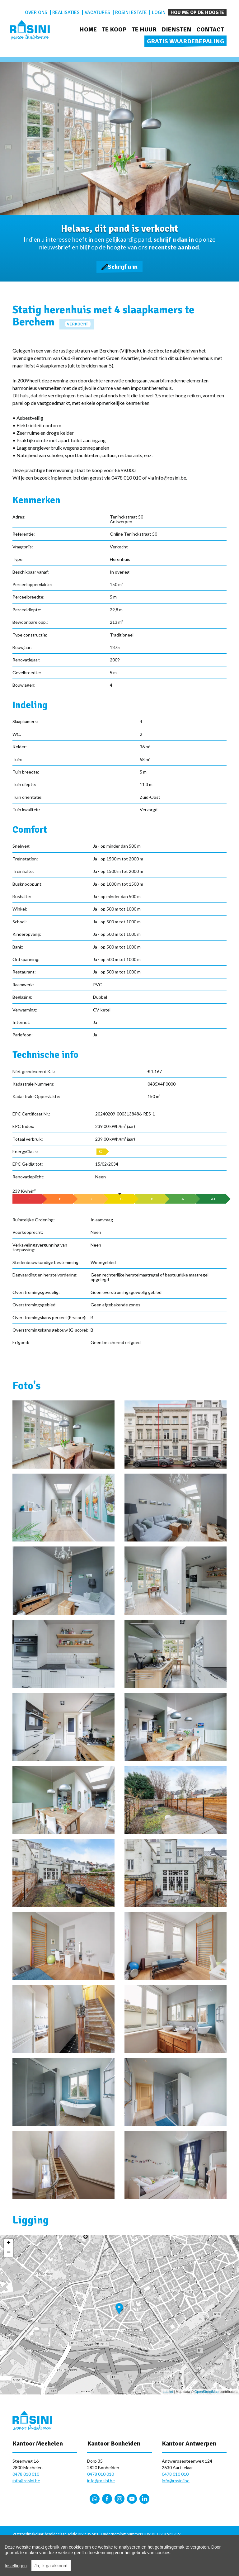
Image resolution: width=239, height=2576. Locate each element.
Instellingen (16, 2565)
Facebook (107, 2499)
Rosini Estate (131, 12)
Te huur (144, 29)
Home (88, 29)
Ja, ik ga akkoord (51, 2565)
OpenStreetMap (206, 2392)
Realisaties (66, 12)
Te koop (114, 29)
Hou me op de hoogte (197, 12)
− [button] (9, 2252)
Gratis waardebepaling (185, 41)
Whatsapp (95, 2499)
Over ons (36, 12)
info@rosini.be (26, 2480)
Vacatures (97, 12)
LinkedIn (144, 2499)
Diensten (176, 29)
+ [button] (9, 2243)
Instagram (119, 2499)
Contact (210, 29)
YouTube (132, 2499)
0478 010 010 (25, 2474)
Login (159, 12)
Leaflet (168, 2392)
